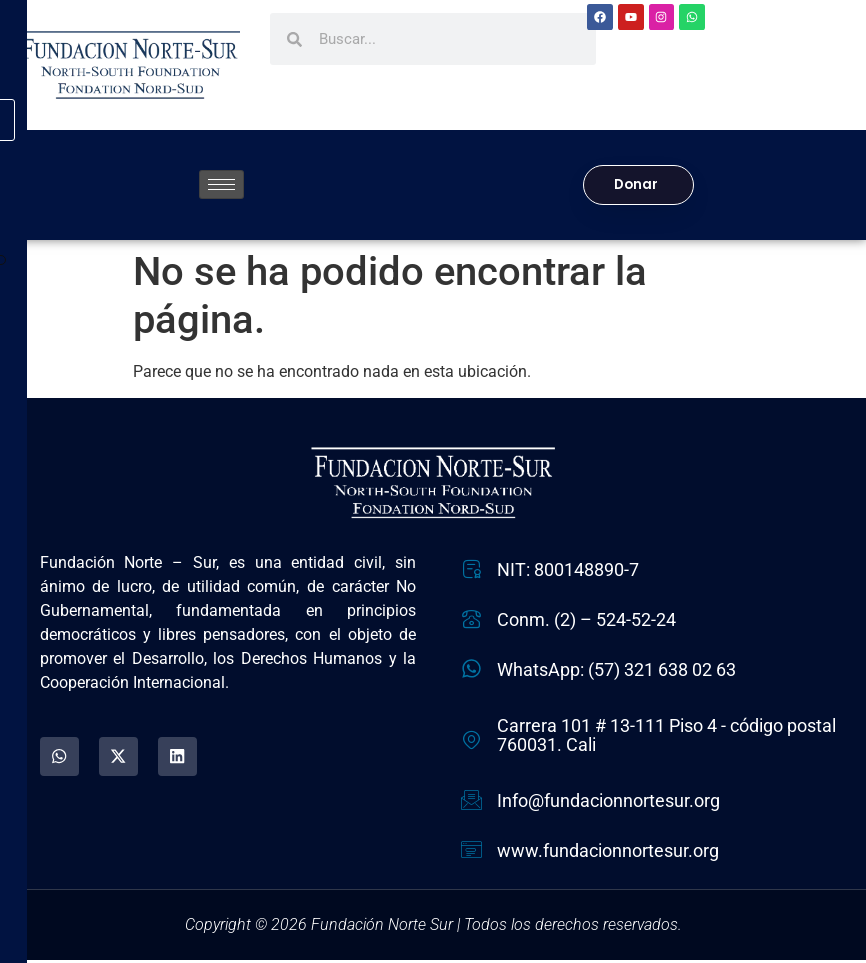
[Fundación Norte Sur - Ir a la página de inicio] (130, 65)
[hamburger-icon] (221, 186)
